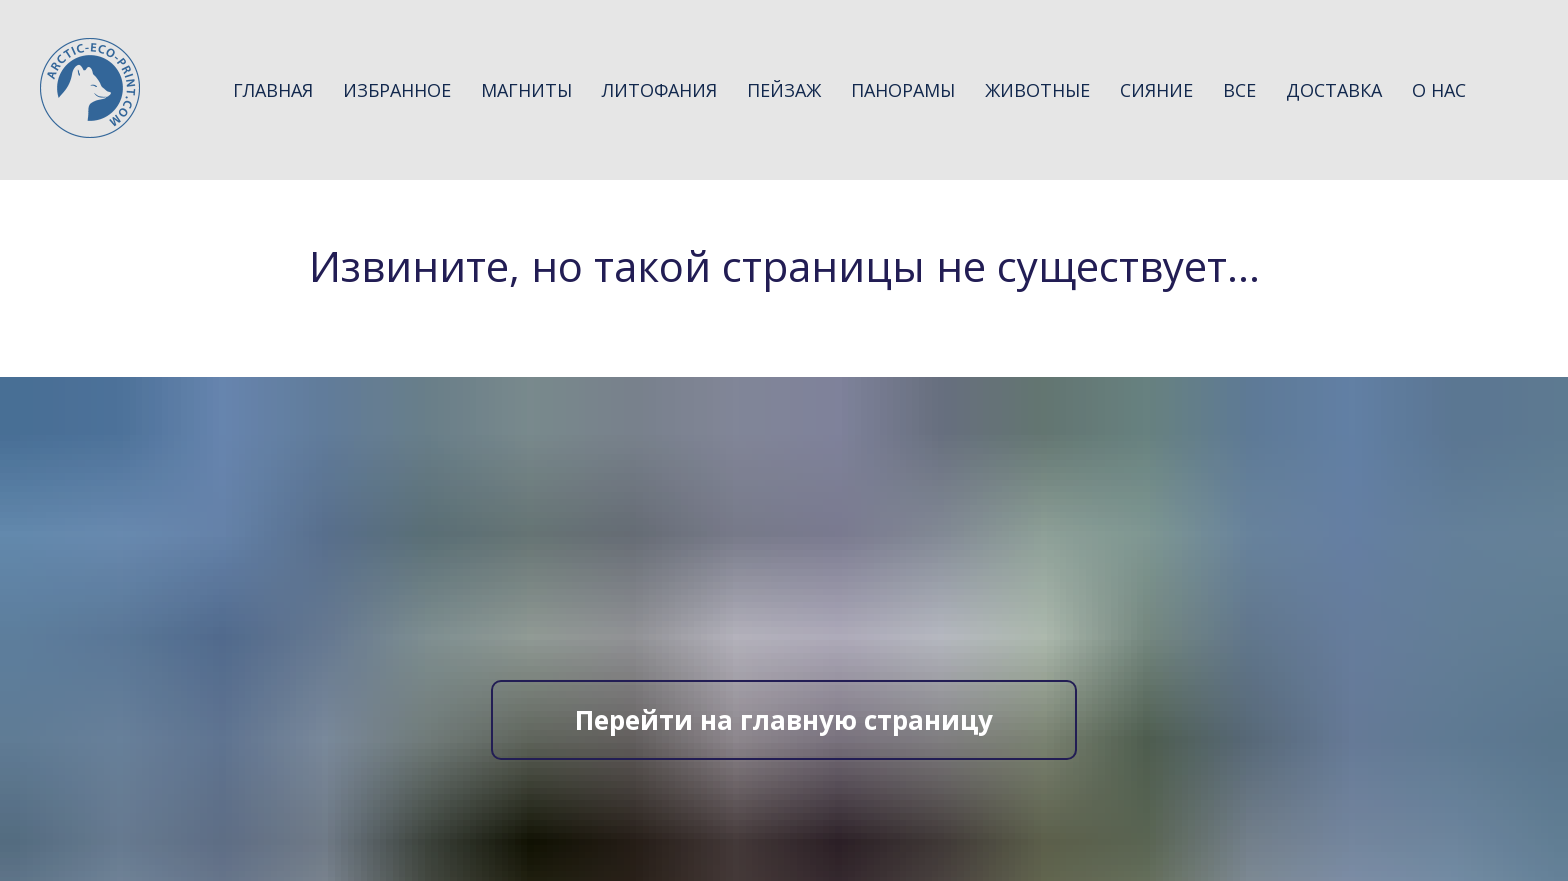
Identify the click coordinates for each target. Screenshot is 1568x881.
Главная (273, 90)
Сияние (1156, 90)
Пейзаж (784, 90)
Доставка (1334, 90)
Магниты (526, 90)
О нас (1439, 90)
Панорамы (903, 90)
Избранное (397, 90)
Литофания (659, 90)
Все (1239, 90)
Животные (1037, 90)
